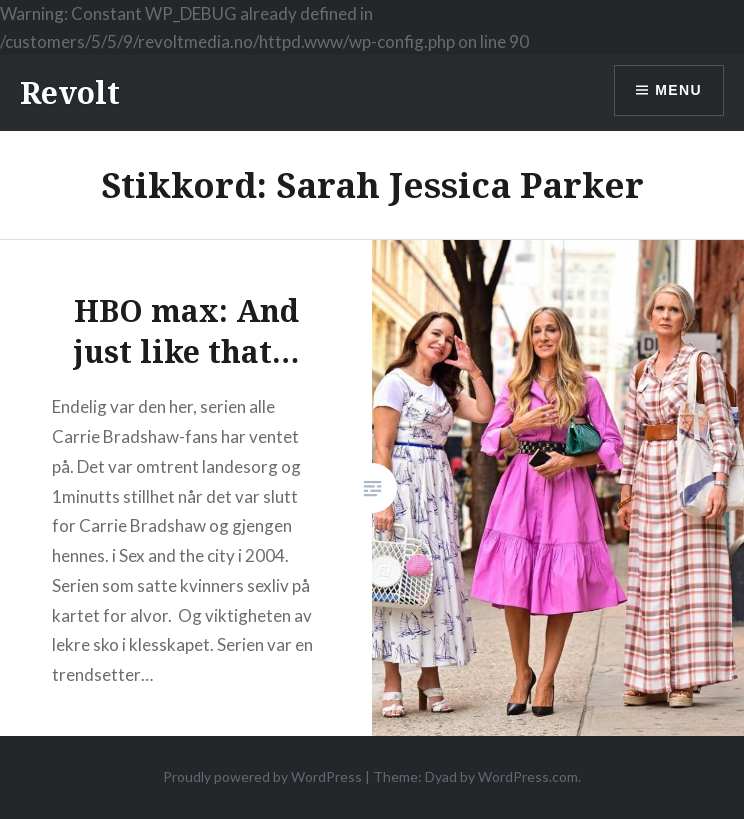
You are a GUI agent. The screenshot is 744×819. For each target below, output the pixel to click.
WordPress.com (528, 776)
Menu (678, 90)
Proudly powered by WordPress (262, 776)
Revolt (70, 92)
